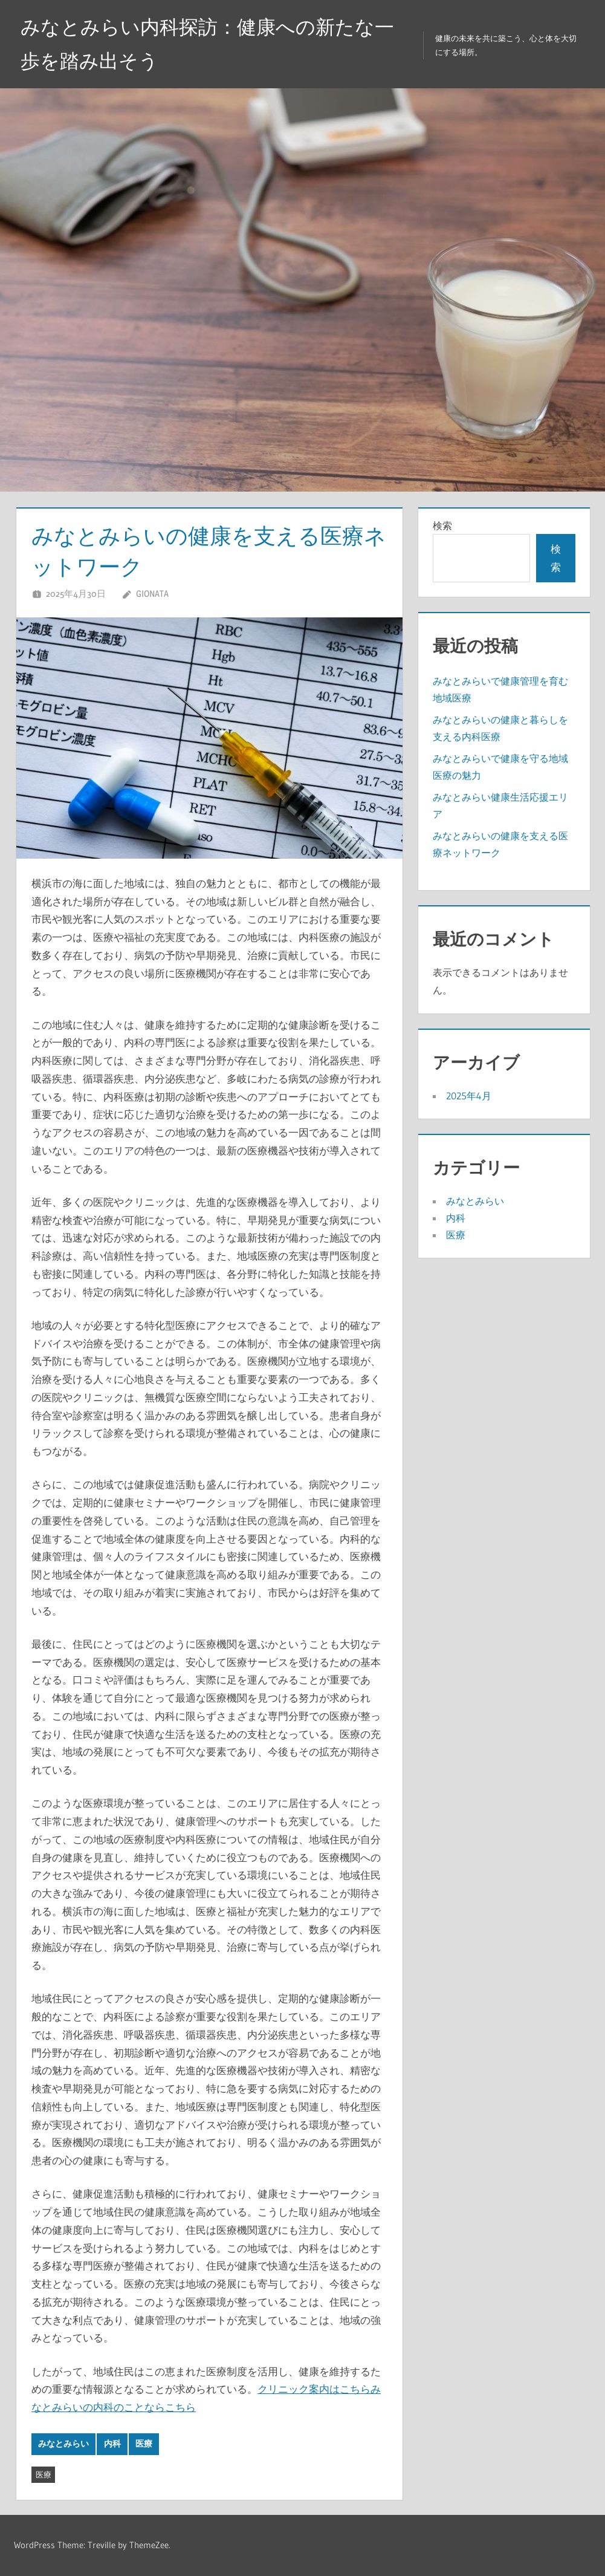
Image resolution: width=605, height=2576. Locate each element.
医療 (143, 2443)
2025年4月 (468, 1096)
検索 (442, 525)
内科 (112, 2443)
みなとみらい (63, 2443)
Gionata (152, 593)
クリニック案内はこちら (313, 2388)
